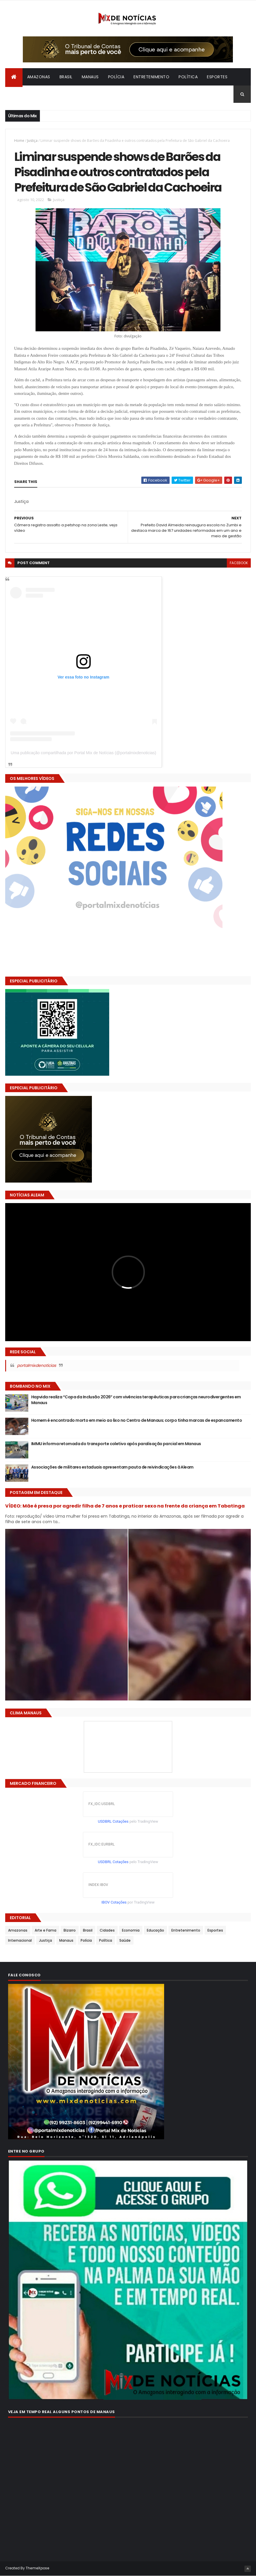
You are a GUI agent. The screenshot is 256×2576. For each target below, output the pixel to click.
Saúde (125, 1940)
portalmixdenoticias (36, 1365)
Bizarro (59, 94)
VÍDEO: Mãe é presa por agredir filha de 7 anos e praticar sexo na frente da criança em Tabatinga (125, 1506)
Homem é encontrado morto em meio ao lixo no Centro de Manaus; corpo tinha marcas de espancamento (136, 1420)
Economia (131, 1930)
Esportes (217, 77)
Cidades (107, 1930)
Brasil (66, 77)
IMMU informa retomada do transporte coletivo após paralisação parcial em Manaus (116, 1444)
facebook (239, 562)
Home (19, 140)
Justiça (32, 140)
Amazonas (38, 77)
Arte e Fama (45, 1930)
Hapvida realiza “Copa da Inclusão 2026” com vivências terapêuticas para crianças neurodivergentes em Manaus (136, 1400)
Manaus (90, 77)
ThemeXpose (37, 2568)
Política (188, 77)
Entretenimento (151, 77)
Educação (155, 1930)
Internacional (26, 94)
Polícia (116, 77)
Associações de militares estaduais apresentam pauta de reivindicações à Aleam (112, 1467)
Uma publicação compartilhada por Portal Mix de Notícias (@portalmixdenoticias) (83, 752)
